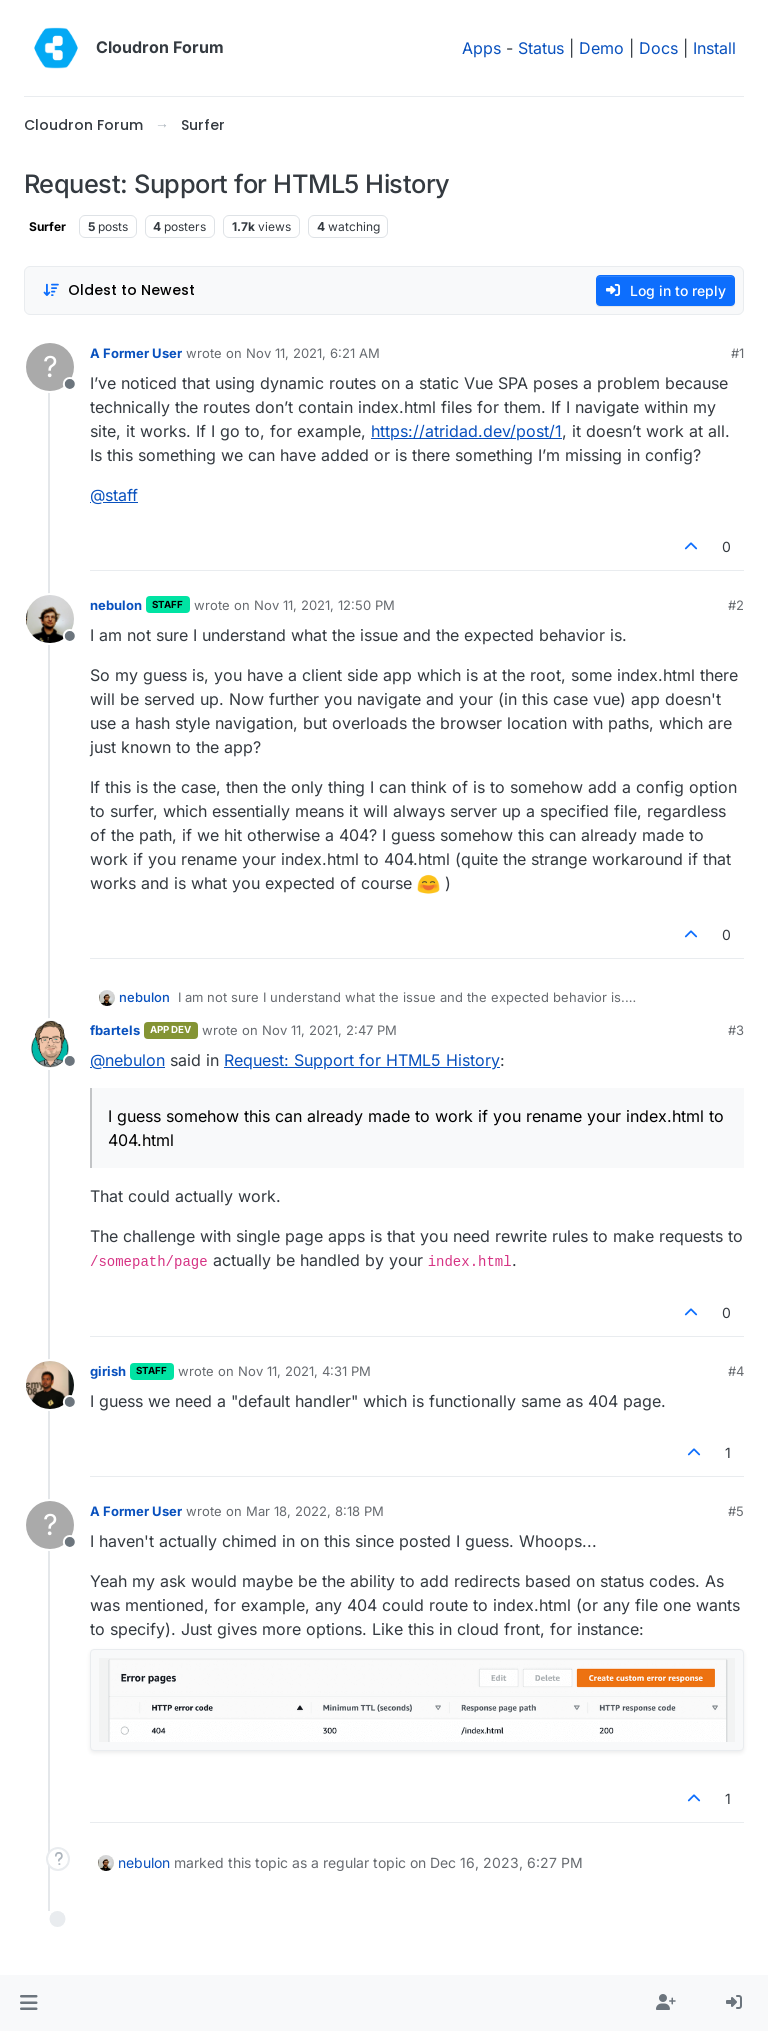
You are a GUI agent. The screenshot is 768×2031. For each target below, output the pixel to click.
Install (714, 48)
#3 (736, 1030)
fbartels (115, 1030)
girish (108, 1371)
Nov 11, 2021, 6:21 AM (313, 353)
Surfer (47, 226)
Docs (658, 48)
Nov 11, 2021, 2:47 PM (329, 1030)
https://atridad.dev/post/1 (466, 431)
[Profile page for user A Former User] (50, 367)
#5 (736, 1511)
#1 (737, 353)
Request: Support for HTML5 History (362, 1060)
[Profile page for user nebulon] (50, 619)
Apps (481, 48)
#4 (736, 1371)
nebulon (116, 605)
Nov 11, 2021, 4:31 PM (304, 1371)
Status (541, 48)
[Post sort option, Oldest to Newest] (118, 290)
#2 (736, 605)
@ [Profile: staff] (114, 495)
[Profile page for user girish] (50, 1385)
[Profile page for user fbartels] (50, 1044)
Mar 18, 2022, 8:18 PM (315, 1511)
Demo (601, 48)
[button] (28, 2003)
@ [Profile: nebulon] (127, 1060)
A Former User (136, 353)
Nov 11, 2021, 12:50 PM (324, 605)
